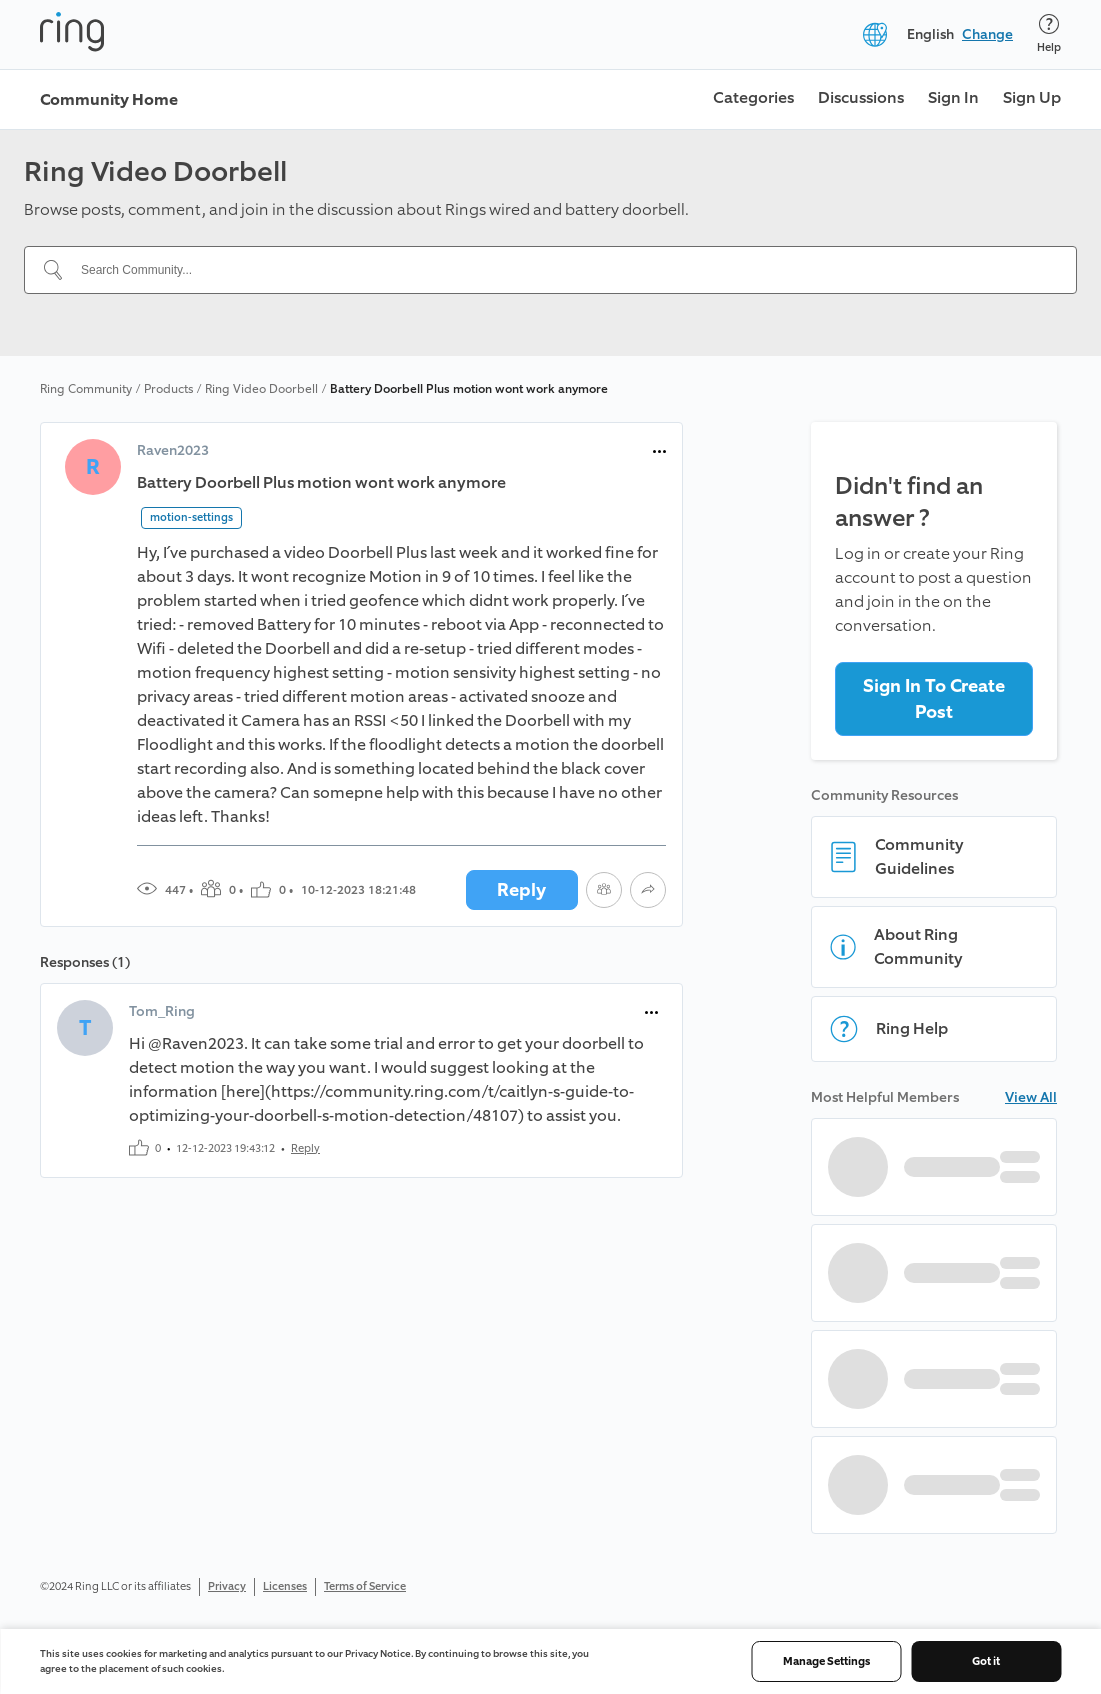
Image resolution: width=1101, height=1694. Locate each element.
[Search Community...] (562, 270)
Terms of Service (365, 1586)
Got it (986, 1661)
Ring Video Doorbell (261, 389)
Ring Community (86, 389)
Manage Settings (826, 1661)
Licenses (285, 1586)
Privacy (227, 1586)
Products (168, 389)
